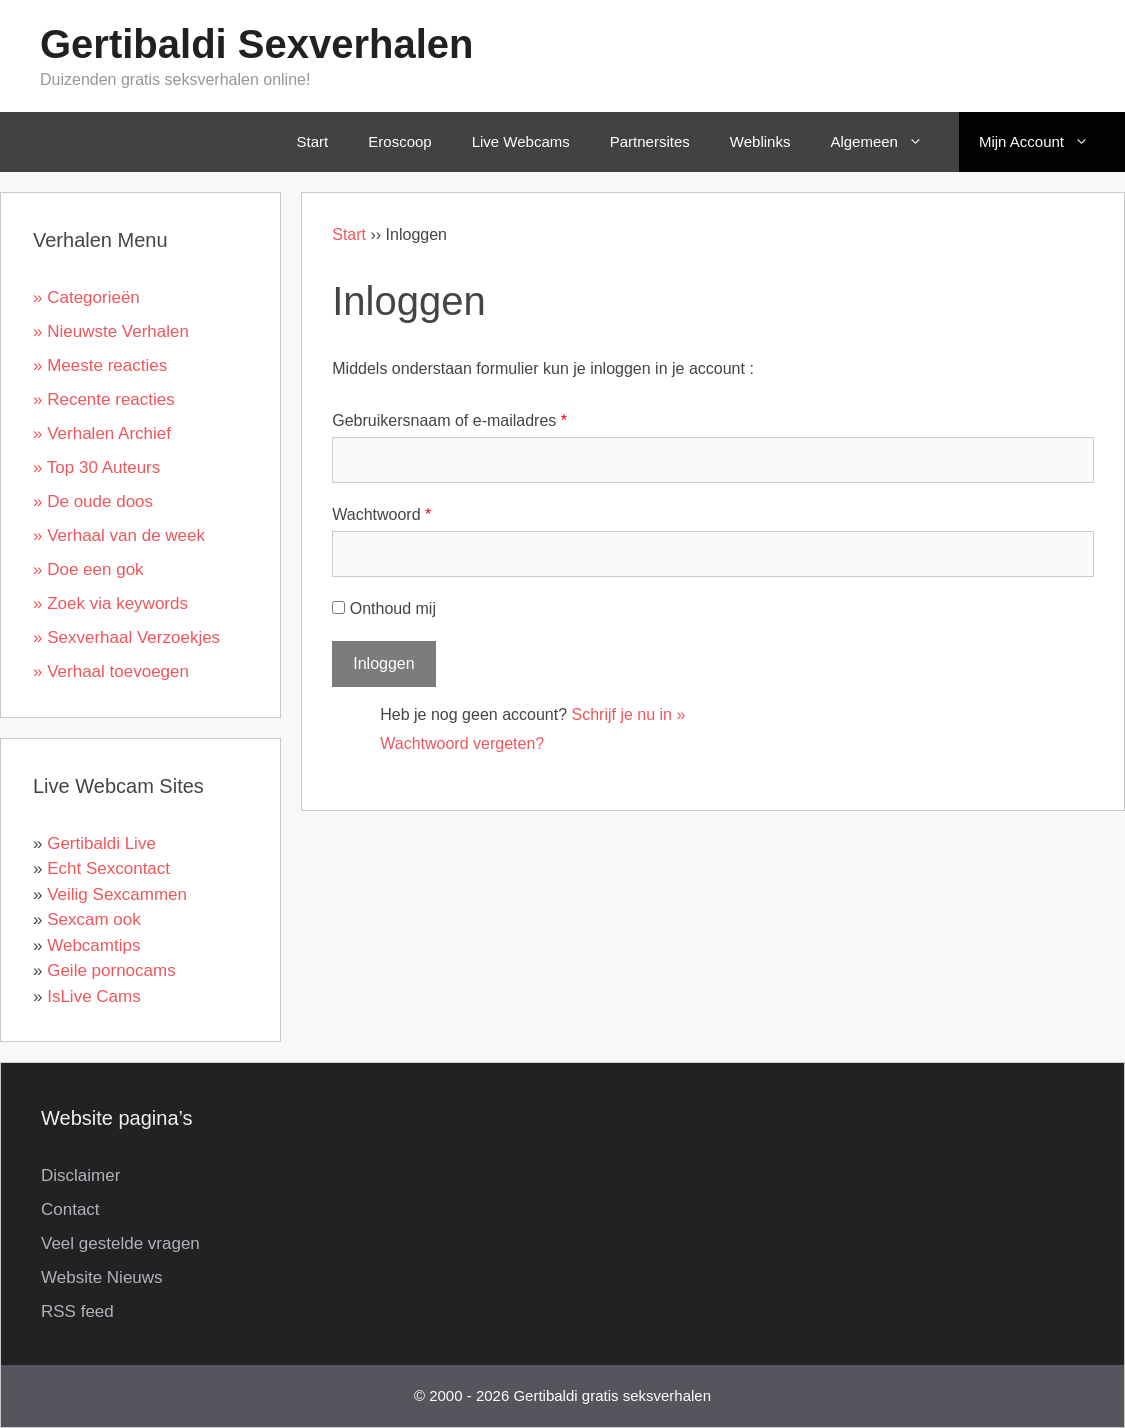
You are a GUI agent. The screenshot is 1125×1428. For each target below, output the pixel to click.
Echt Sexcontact (108, 868)
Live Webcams (521, 141)
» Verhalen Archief (102, 433)
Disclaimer (80, 1175)
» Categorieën (86, 297)
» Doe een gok (88, 569)
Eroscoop (399, 141)
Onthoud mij (384, 608)
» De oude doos (93, 501)
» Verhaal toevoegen (111, 671)
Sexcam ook (94, 919)
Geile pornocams (111, 970)
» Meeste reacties (100, 365)
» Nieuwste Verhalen (111, 331)
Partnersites (650, 141)
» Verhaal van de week (119, 535)
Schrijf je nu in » (629, 714)
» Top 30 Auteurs (96, 467)
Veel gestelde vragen (120, 1243)
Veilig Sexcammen (117, 894)
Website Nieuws (102, 1277)
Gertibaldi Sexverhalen (257, 44)
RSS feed (77, 1311)
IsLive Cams (94, 996)
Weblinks (760, 141)
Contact (70, 1209)
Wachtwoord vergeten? (462, 743)
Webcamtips (93, 945)
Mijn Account (1048, 142)
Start (313, 141)
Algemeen (890, 142)
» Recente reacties (104, 399)
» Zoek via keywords (110, 603)
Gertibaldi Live (101, 843)
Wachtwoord (381, 514)
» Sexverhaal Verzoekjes (126, 637)
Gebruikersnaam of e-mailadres (449, 420)
